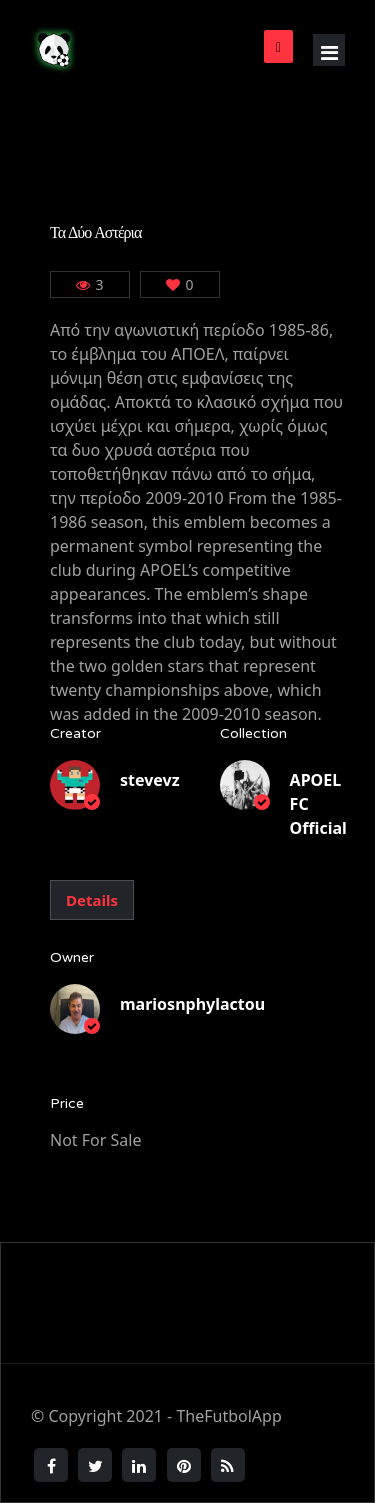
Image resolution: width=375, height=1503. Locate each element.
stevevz (150, 780)
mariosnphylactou (192, 1004)
